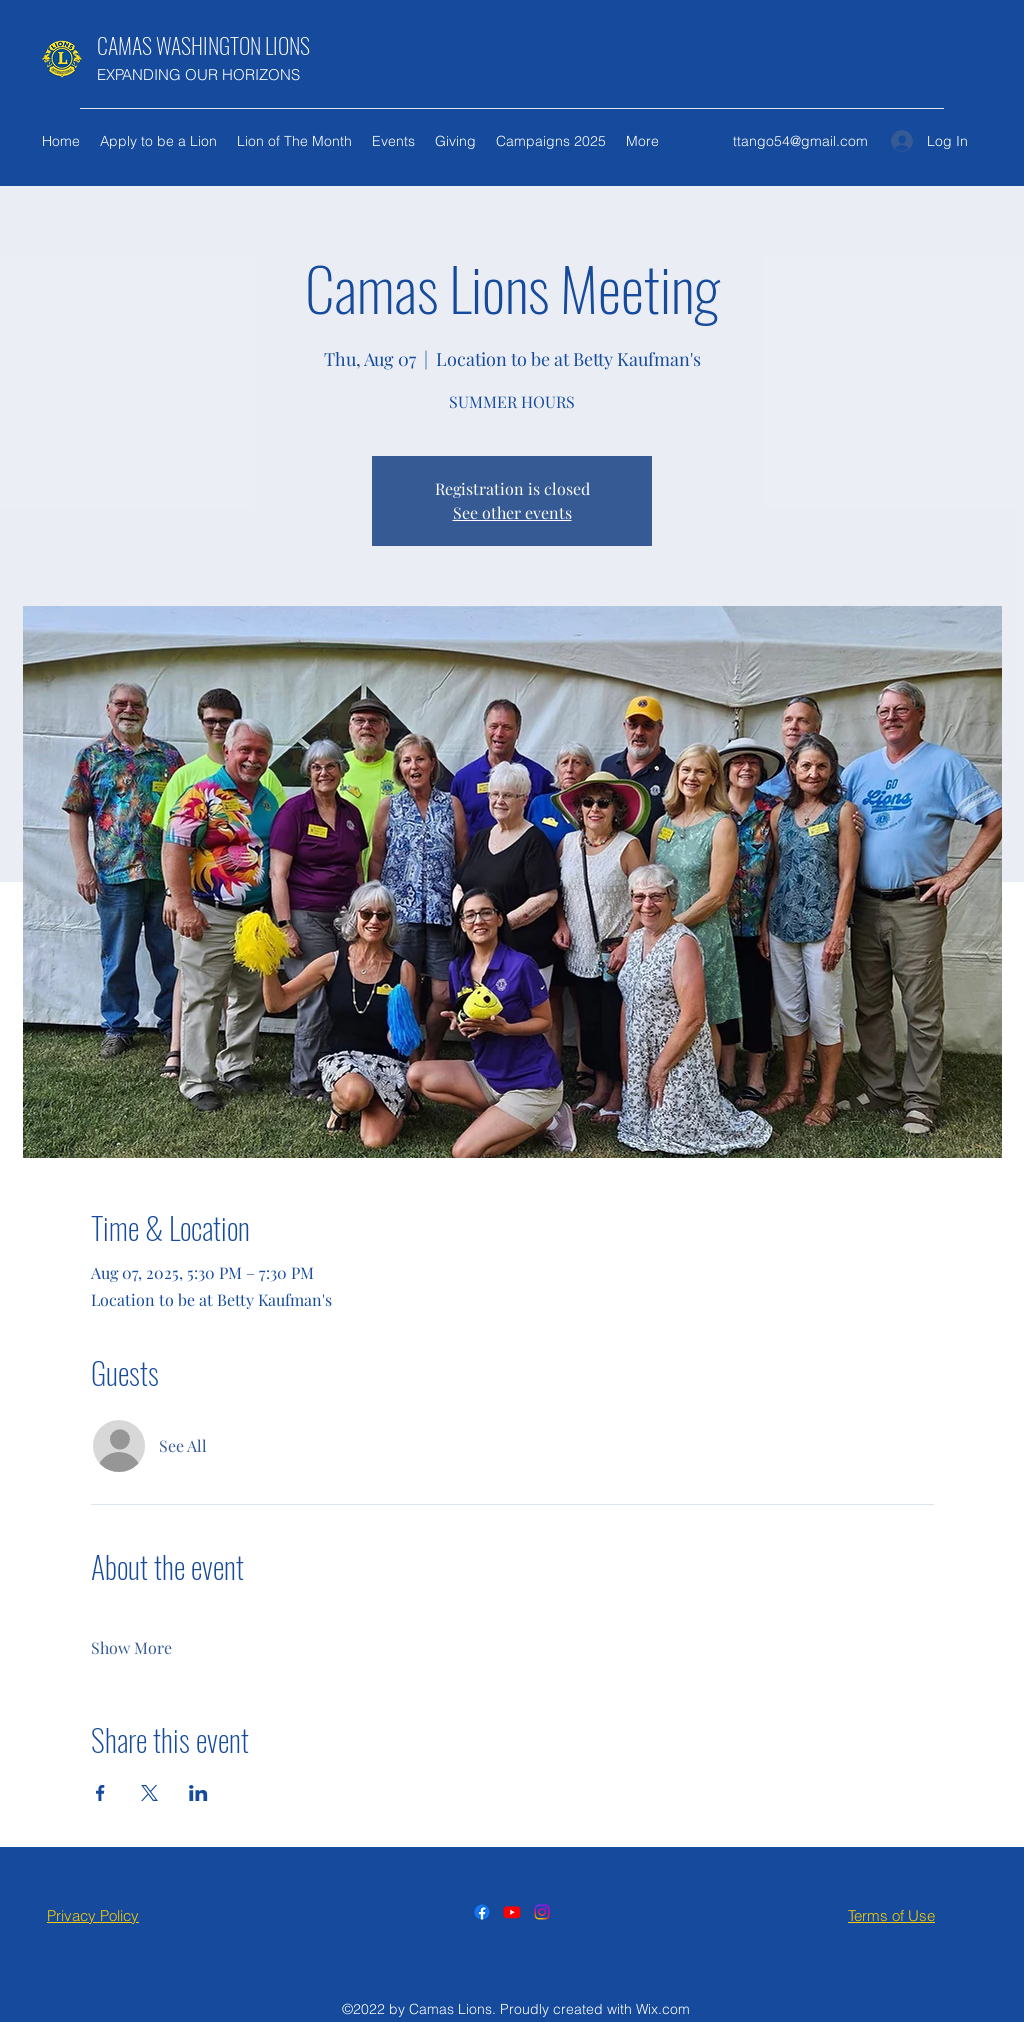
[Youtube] (512, 1912)
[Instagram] (542, 1912)
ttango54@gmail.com (800, 141)
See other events (512, 512)
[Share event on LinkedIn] (198, 1793)
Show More (131, 1647)
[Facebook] (482, 1912)
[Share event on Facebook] (100, 1793)
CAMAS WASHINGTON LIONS (203, 45)
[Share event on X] (149, 1793)
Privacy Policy (93, 1915)
